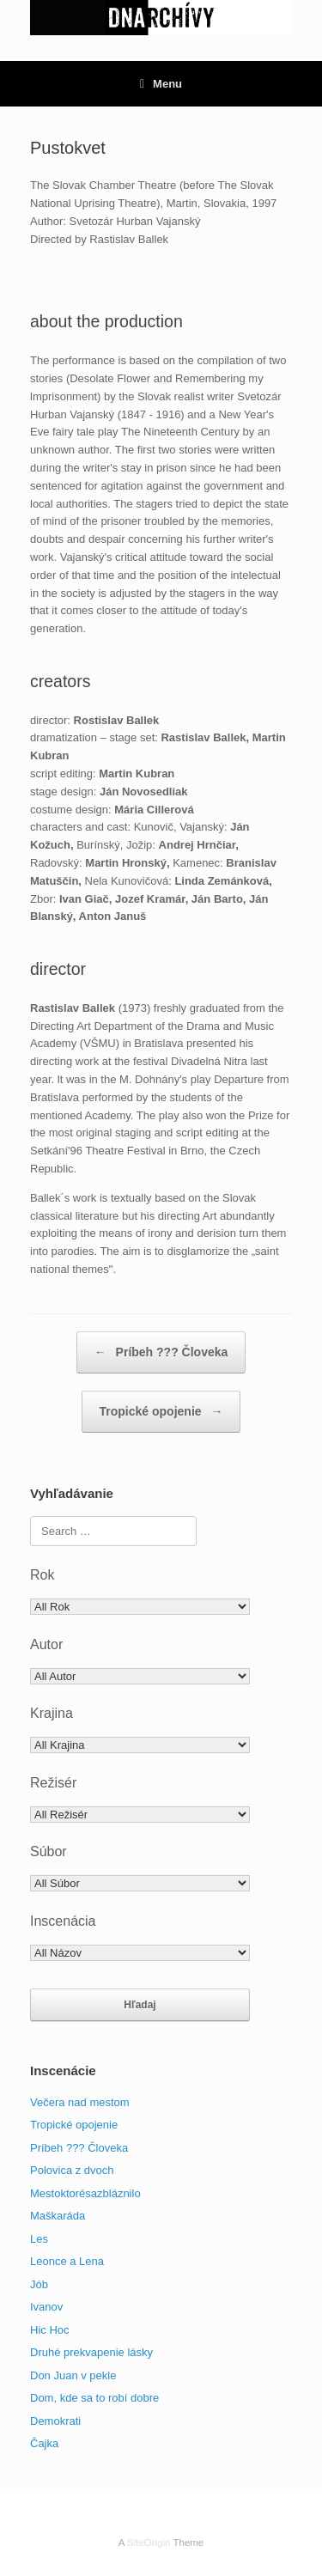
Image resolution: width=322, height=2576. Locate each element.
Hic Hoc (50, 2329)
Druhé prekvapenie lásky (91, 2352)
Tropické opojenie (161, 1412)
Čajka (44, 2443)
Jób (39, 2284)
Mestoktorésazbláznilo (85, 2193)
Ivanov (46, 2306)
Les (39, 2238)
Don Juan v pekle (73, 2375)
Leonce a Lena (67, 2261)
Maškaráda (57, 2215)
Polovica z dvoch (72, 2170)
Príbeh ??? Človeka (161, 1352)
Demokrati (55, 2421)
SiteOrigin (149, 2542)
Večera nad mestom (80, 2102)
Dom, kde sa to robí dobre (94, 2397)
